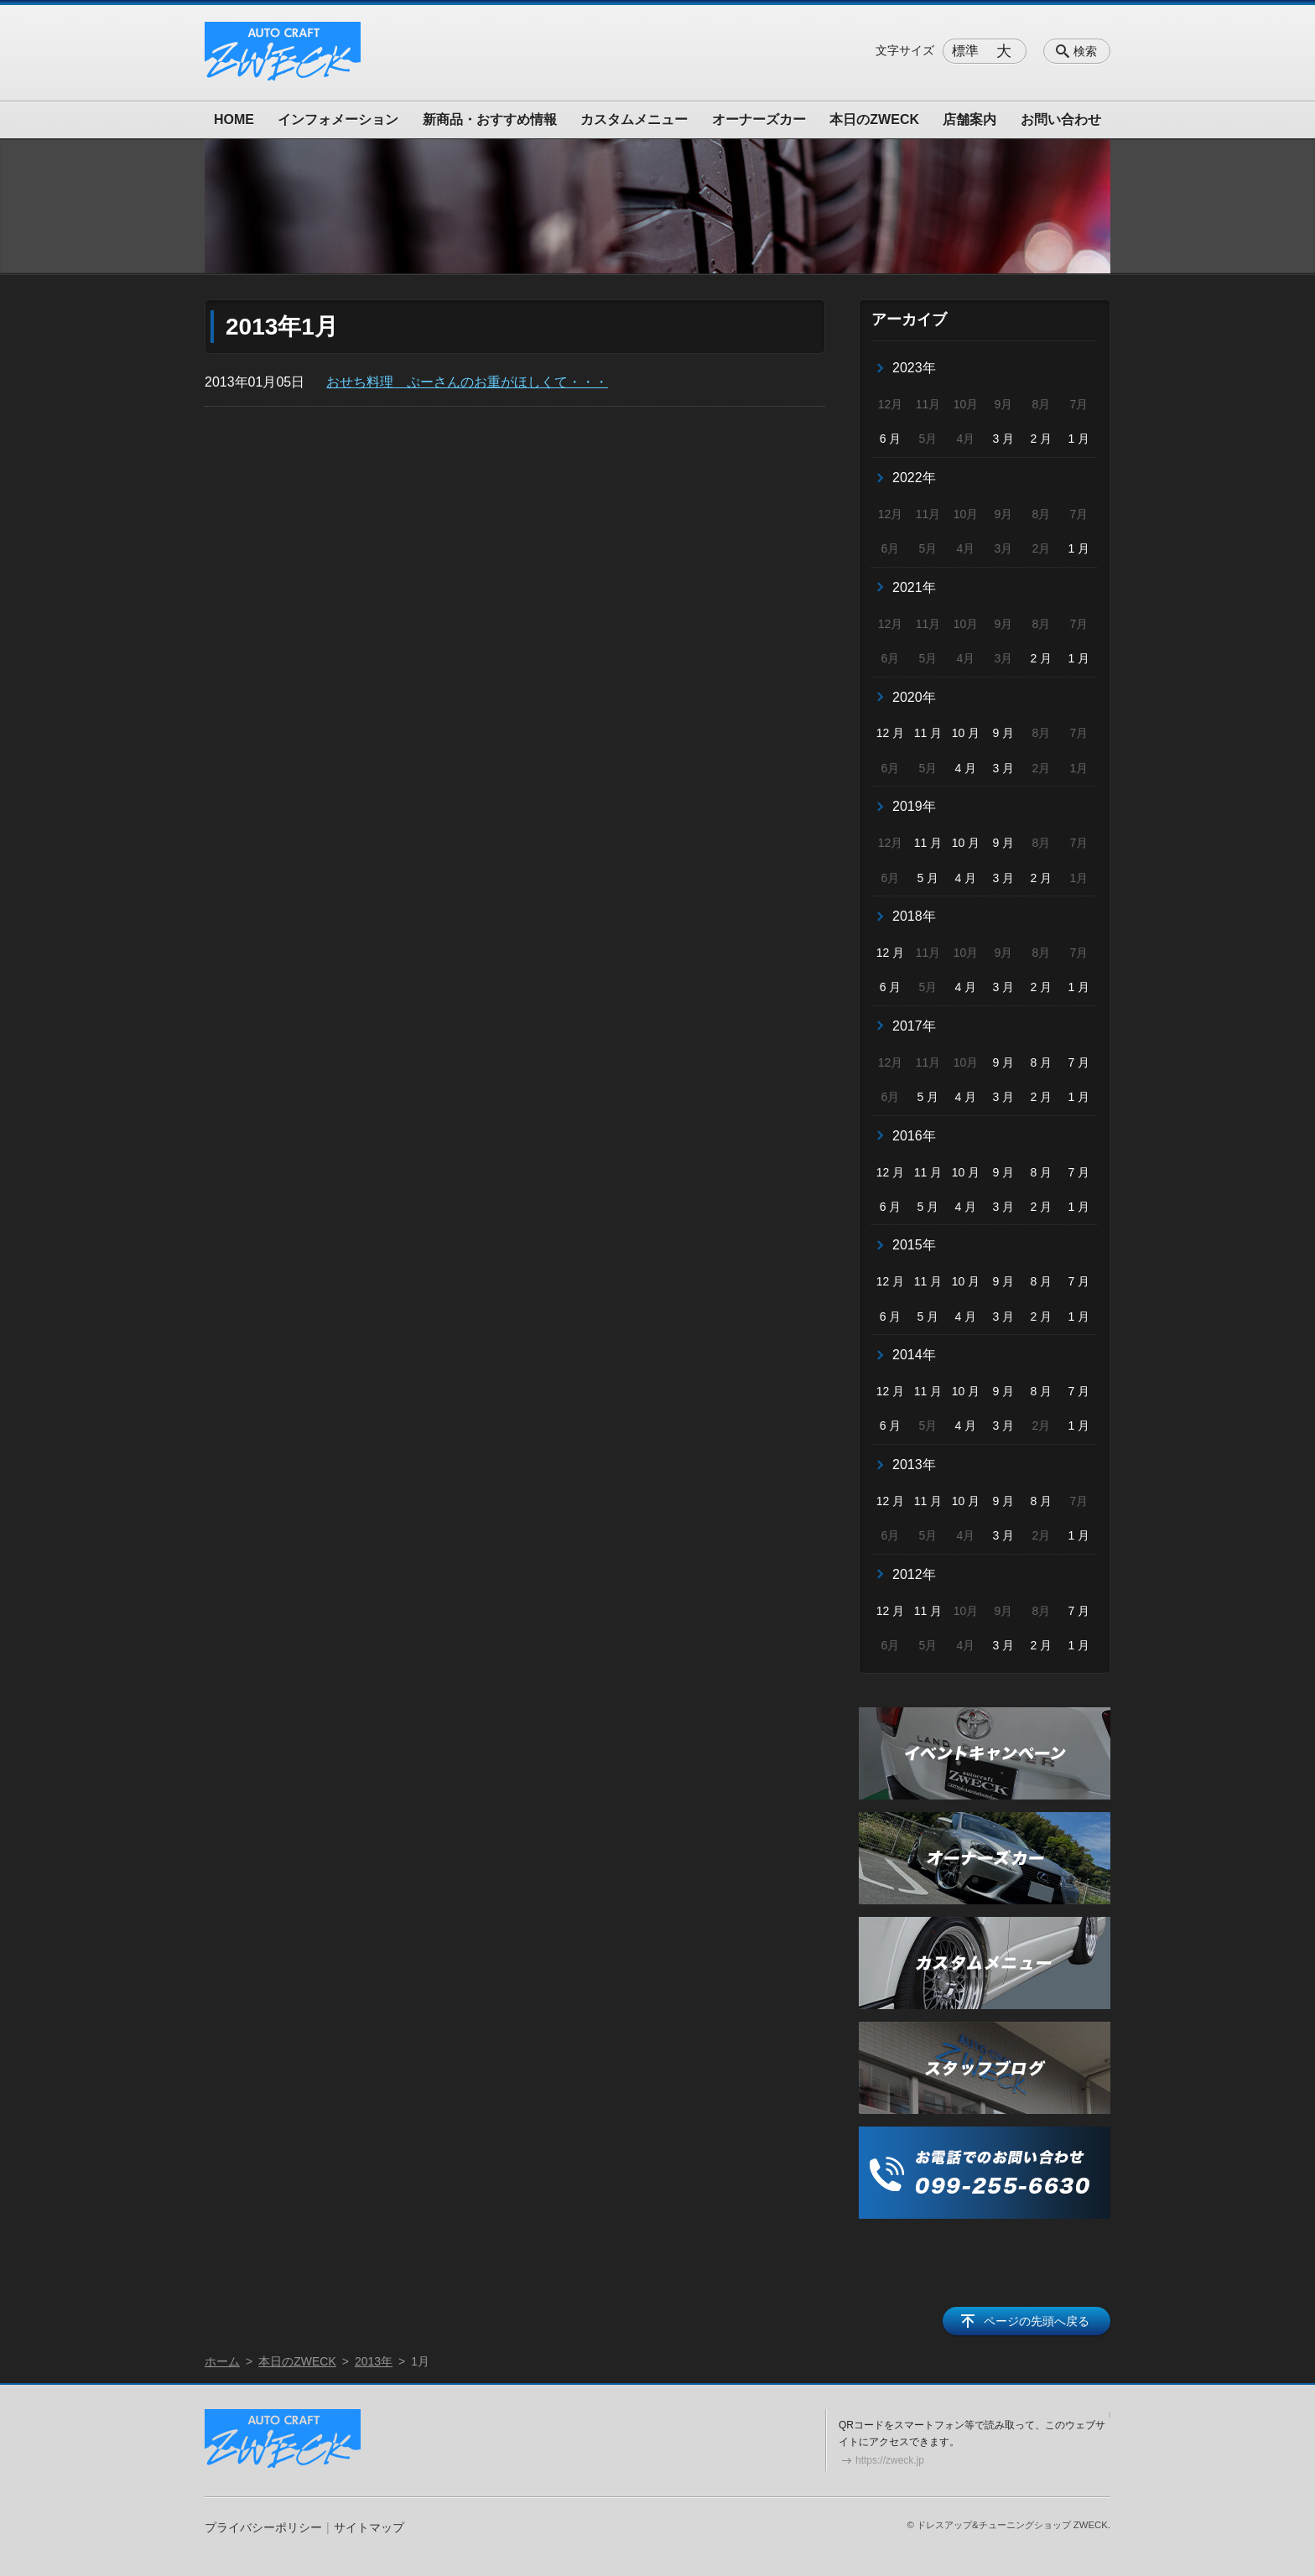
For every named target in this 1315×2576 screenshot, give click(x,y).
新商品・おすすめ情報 (490, 119)
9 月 (1004, 733)
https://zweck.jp (889, 2460)
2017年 (914, 1026)
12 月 (890, 733)
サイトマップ (369, 2527)
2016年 (914, 1136)
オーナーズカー (759, 119)
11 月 (928, 733)
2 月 (1042, 438)
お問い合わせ (1061, 119)
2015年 (914, 1245)
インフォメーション (338, 119)
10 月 (966, 733)
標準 (965, 51)
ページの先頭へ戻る (1036, 2321)
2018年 (914, 916)
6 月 (891, 438)
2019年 (914, 806)
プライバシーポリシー (263, 2527)
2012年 (914, 1574)
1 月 (1078, 438)
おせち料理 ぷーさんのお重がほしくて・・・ (467, 382)
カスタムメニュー (634, 119)
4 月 (966, 768)
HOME (234, 119)
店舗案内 (969, 119)
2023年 (914, 368)
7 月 (1078, 1062)
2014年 (914, 1355)
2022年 (914, 477)
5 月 (928, 878)
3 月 (1004, 438)
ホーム (222, 2361)
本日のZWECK (874, 119)
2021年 (914, 587)
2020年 (914, 697)
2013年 (914, 1464)
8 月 (1042, 1062)
